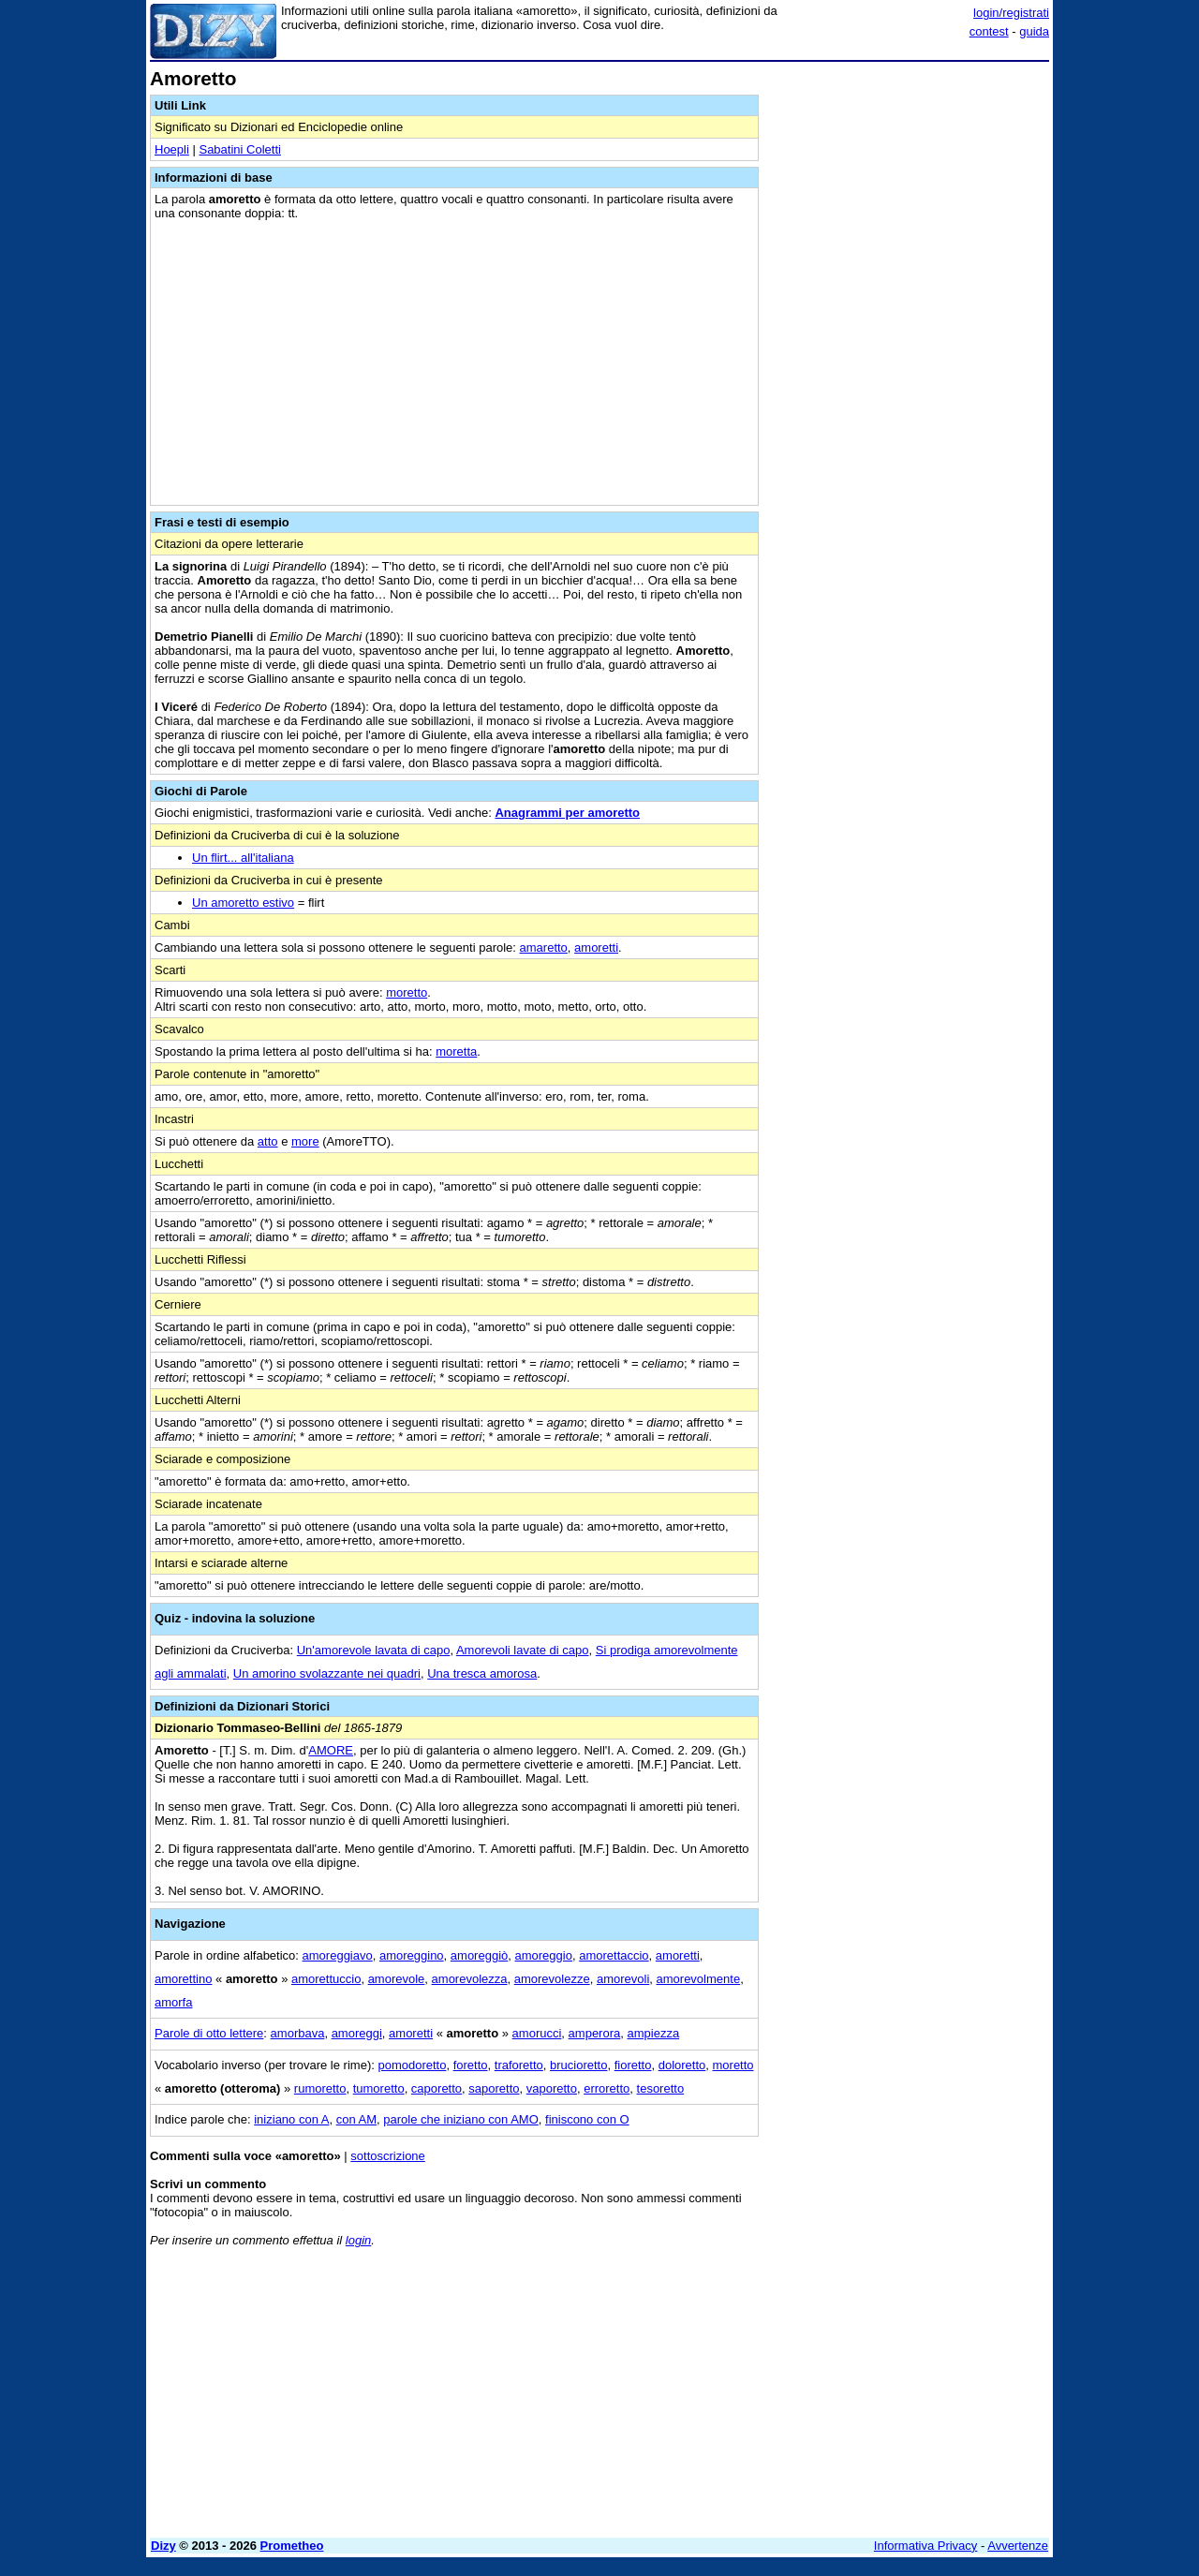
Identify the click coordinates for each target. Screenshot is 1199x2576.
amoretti (596, 947)
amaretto (544, 947)
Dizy (163, 2546)
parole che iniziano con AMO (460, 2119)
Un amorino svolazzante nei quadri (327, 1673)
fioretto (633, 2065)
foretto (470, 2065)
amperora (595, 2033)
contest (989, 31)
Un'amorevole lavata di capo (374, 1650)
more (305, 1141)
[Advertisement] (908, 349)
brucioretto (578, 2065)
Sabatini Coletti (239, 149)
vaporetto (551, 2088)
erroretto (606, 2088)
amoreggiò (479, 1955)
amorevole (396, 1979)
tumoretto (379, 2088)
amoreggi (357, 2033)
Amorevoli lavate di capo (522, 1650)
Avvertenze (1017, 2546)
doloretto (682, 2065)
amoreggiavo (338, 1955)
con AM (356, 2119)
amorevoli (623, 1979)
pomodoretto (411, 2065)
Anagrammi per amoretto (567, 813)
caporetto (436, 2088)
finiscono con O (587, 2119)
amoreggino (411, 1955)
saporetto (493, 2088)
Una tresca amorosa (482, 1673)
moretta (456, 1051)
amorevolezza (470, 1979)
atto (268, 1141)
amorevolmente (699, 1979)
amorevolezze (552, 1979)
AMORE (330, 1750)
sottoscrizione (387, 2156)
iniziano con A (291, 2119)
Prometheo (292, 2546)
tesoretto (661, 2088)
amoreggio (543, 1955)
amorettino (183, 1979)
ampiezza (653, 2033)
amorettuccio (326, 1979)
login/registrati (1011, 13)
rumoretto (320, 2088)
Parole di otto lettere (209, 2033)
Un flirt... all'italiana (243, 858)
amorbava (298, 2033)
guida (1034, 31)
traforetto (519, 2065)
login (358, 2240)
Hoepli (172, 149)
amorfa (173, 2002)
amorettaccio (613, 1955)
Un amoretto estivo (243, 903)
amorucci (537, 2033)
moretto (406, 992)
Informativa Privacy (926, 2546)
